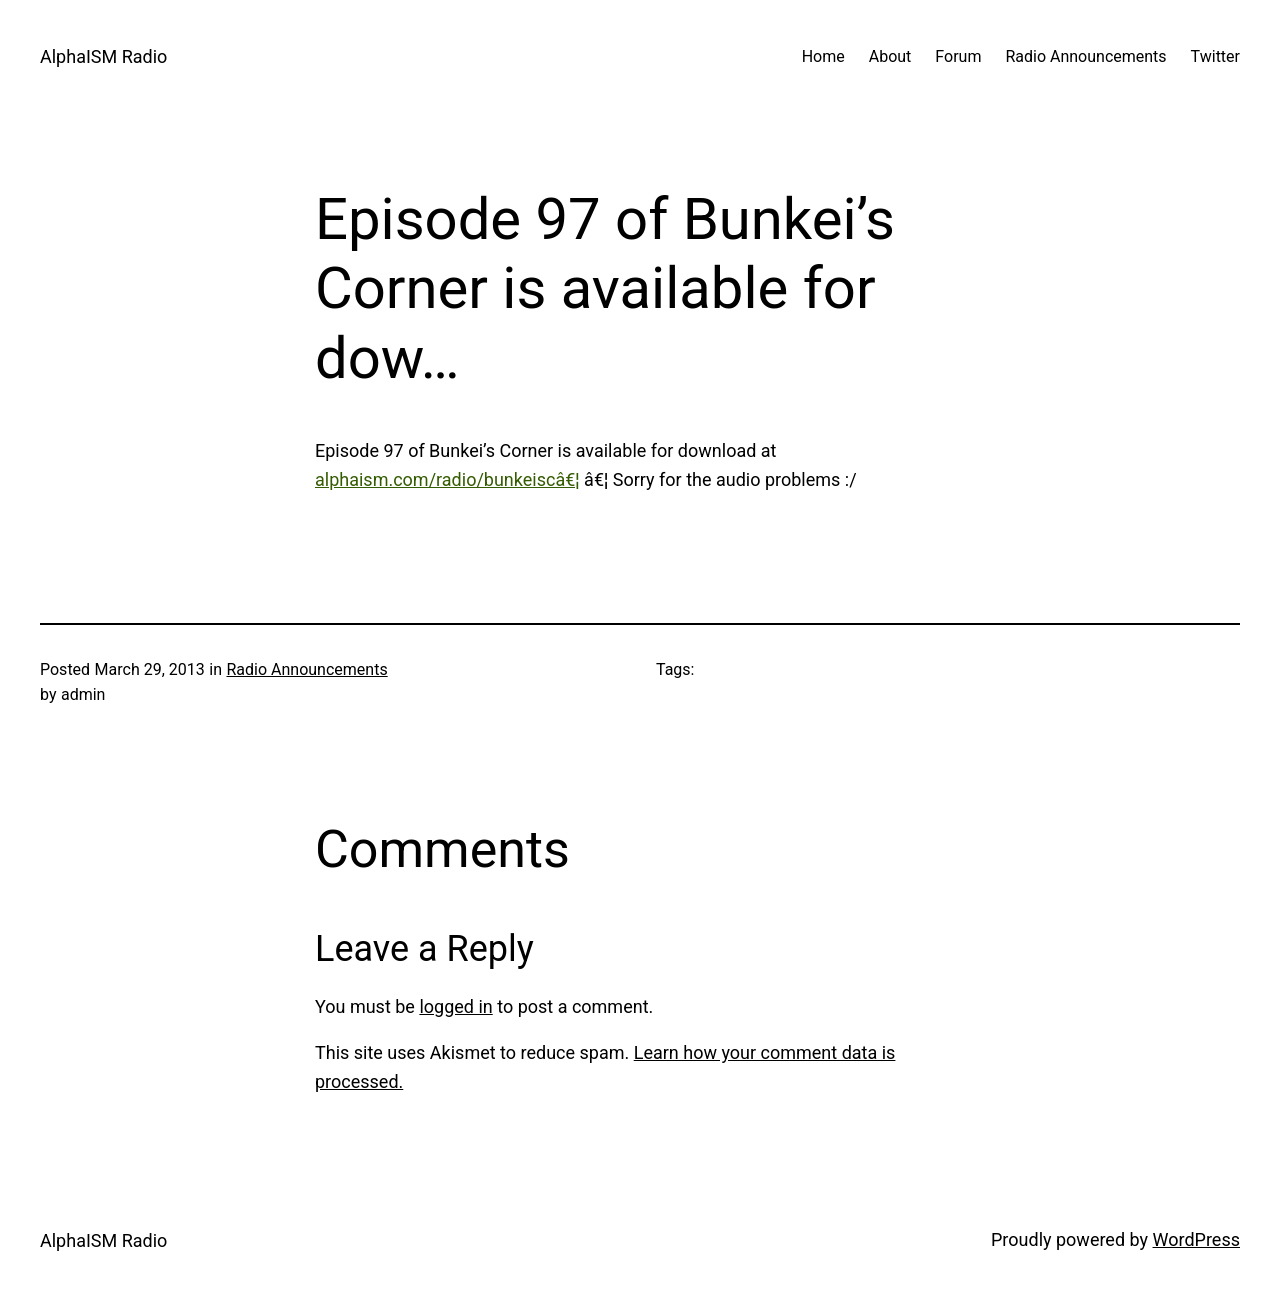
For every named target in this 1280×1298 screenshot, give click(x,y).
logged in (455, 1006)
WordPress (1196, 1239)
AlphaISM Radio (103, 56)
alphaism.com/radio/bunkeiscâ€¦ (447, 479)
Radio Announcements (306, 669)
